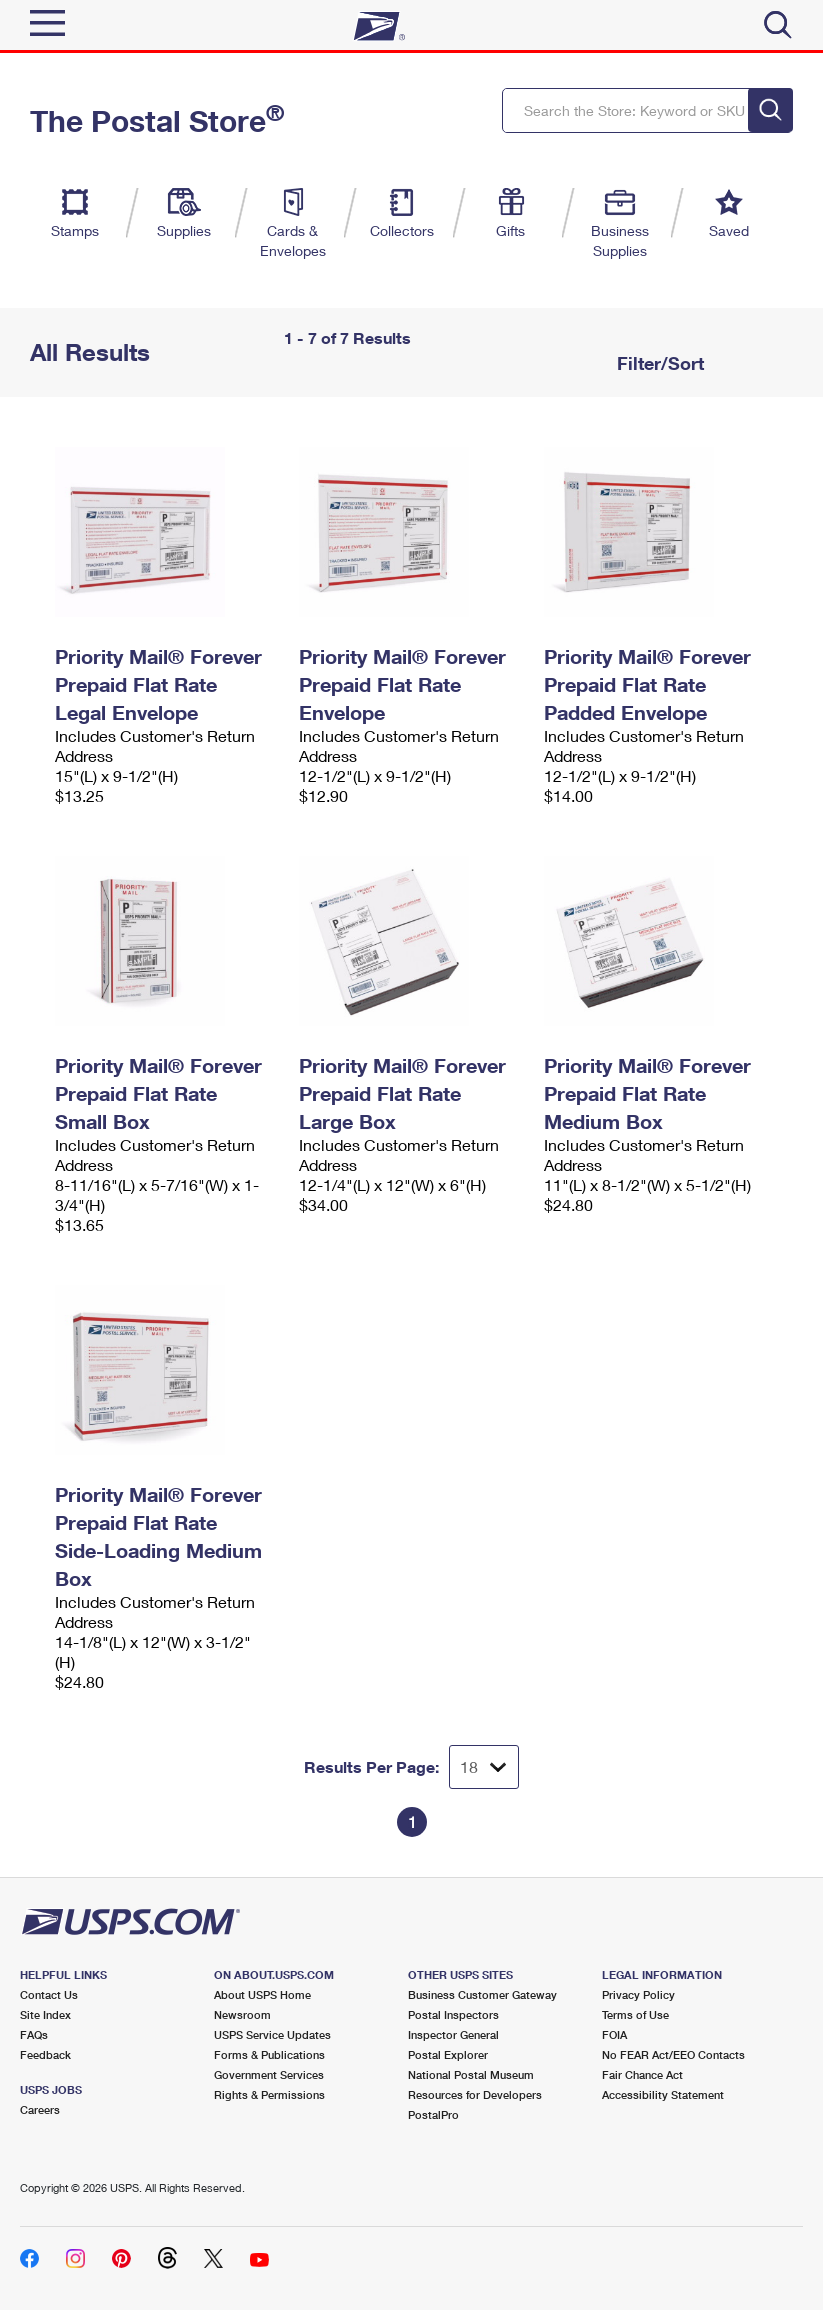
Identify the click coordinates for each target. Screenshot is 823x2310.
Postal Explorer (448, 2054)
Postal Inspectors (453, 2014)
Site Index (45, 2014)
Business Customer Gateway (482, 1994)
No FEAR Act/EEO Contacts (673, 2054)
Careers (40, 2109)
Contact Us (49, 1994)
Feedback (45, 2054)
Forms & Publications (269, 2054)
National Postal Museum (471, 2074)
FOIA (614, 2034)
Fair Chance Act (642, 2074)
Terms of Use (635, 2014)
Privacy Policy (638, 1994)
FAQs (34, 2034)
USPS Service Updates (272, 2034)
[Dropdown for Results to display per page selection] (484, 1767)
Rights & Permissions (269, 2094)
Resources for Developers (475, 2094)
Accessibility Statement (663, 2094)
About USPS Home (262, 1994)
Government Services (269, 2074)
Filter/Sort (658, 363)
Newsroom (242, 2014)
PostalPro (433, 2114)
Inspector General (453, 2034)
